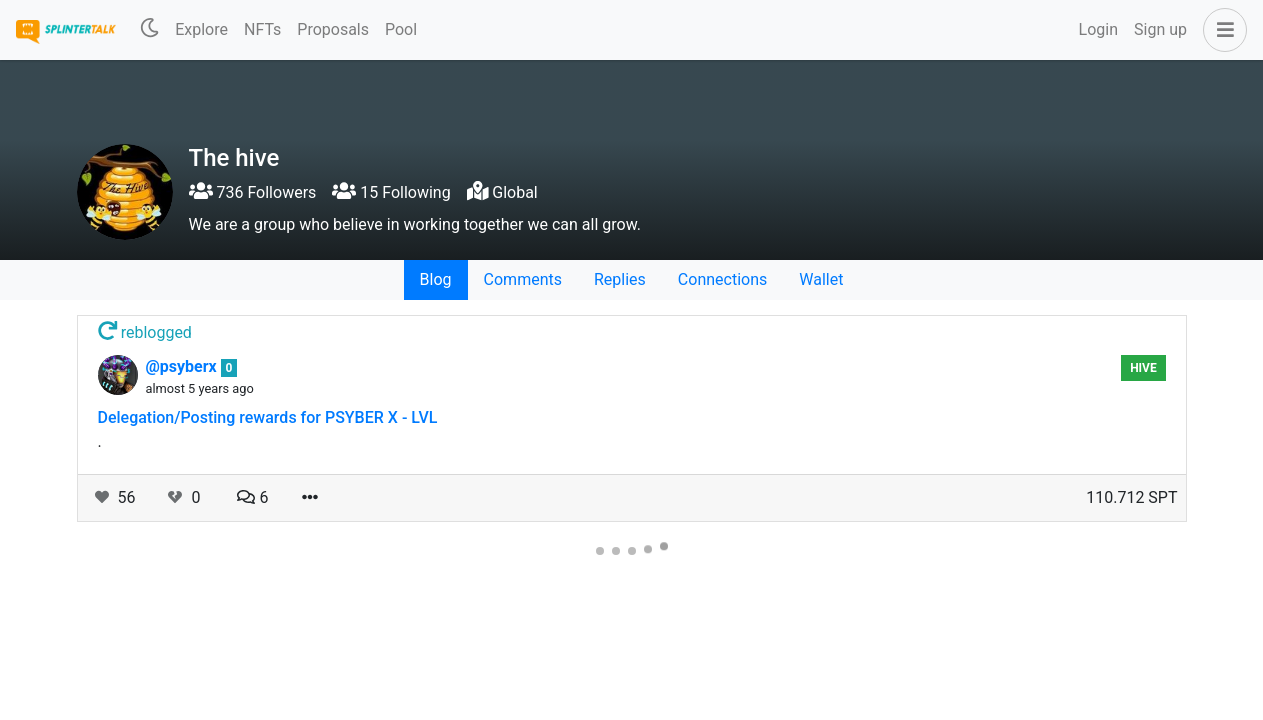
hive (1143, 368)
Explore (201, 29)
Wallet (821, 279)
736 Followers (253, 192)
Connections (722, 279)
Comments (523, 279)
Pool (401, 29)
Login (1098, 29)
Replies (620, 279)
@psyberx (183, 366)
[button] (1221, 30)
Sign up (1160, 29)
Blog (436, 279)
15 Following (391, 192)
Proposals (333, 29)
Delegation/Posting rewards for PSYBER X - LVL (268, 417)
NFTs (262, 29)
